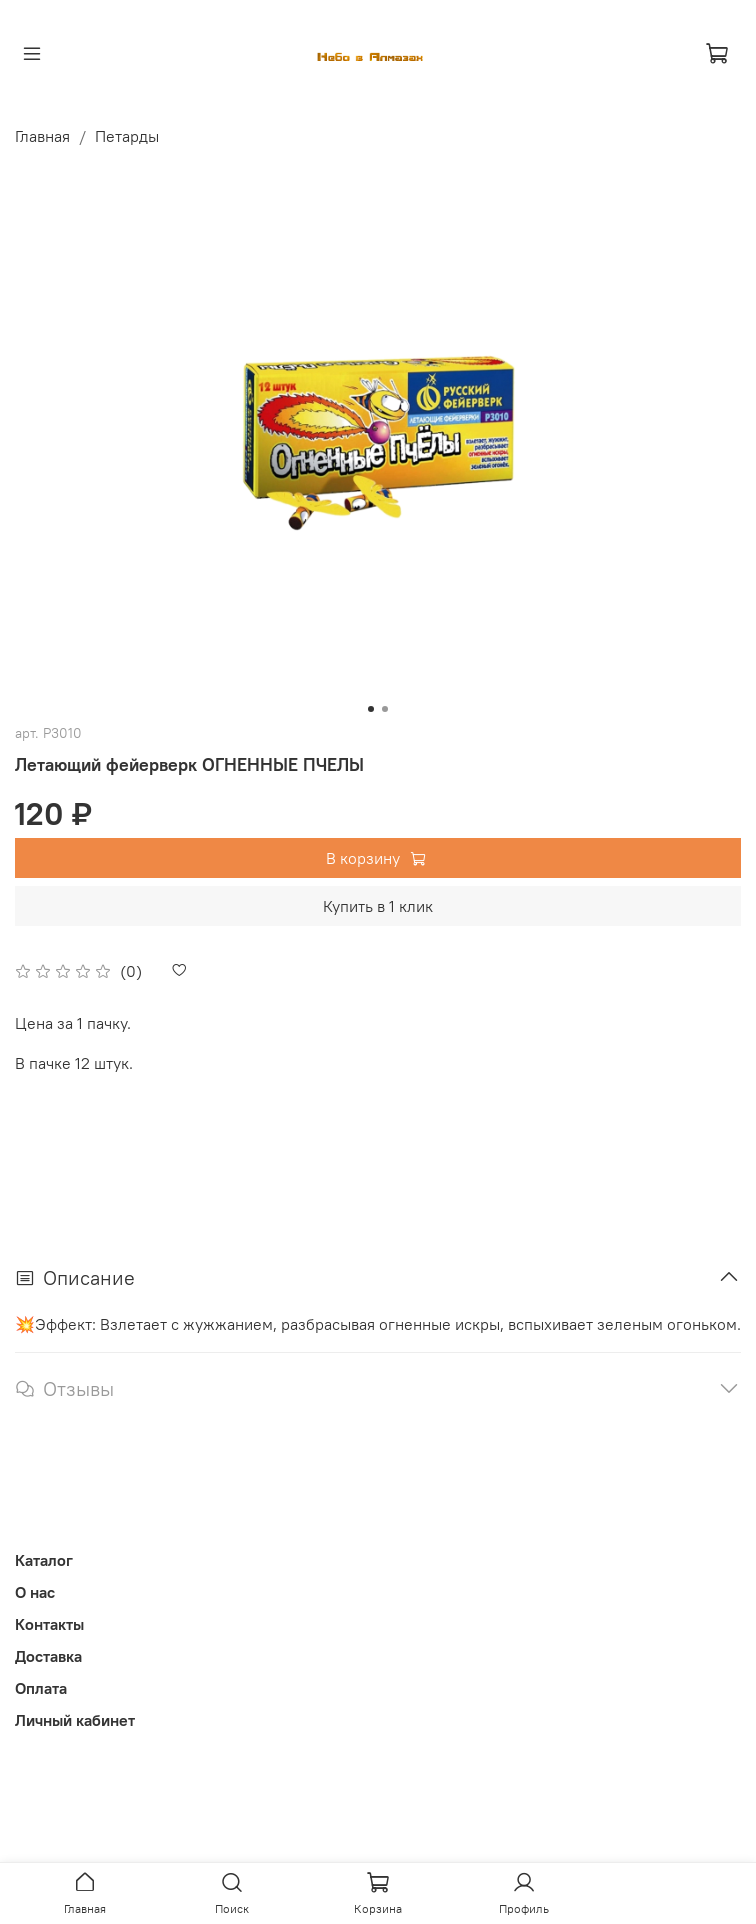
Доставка (48, 1656)
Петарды (127, 136)
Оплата (41, 1688)
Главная (42, 136)
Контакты (49, 1624)
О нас (35, 1592)
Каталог (44, 1560)
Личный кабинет (75, 1720)
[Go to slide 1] (371, 709)
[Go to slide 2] (385, 709)
